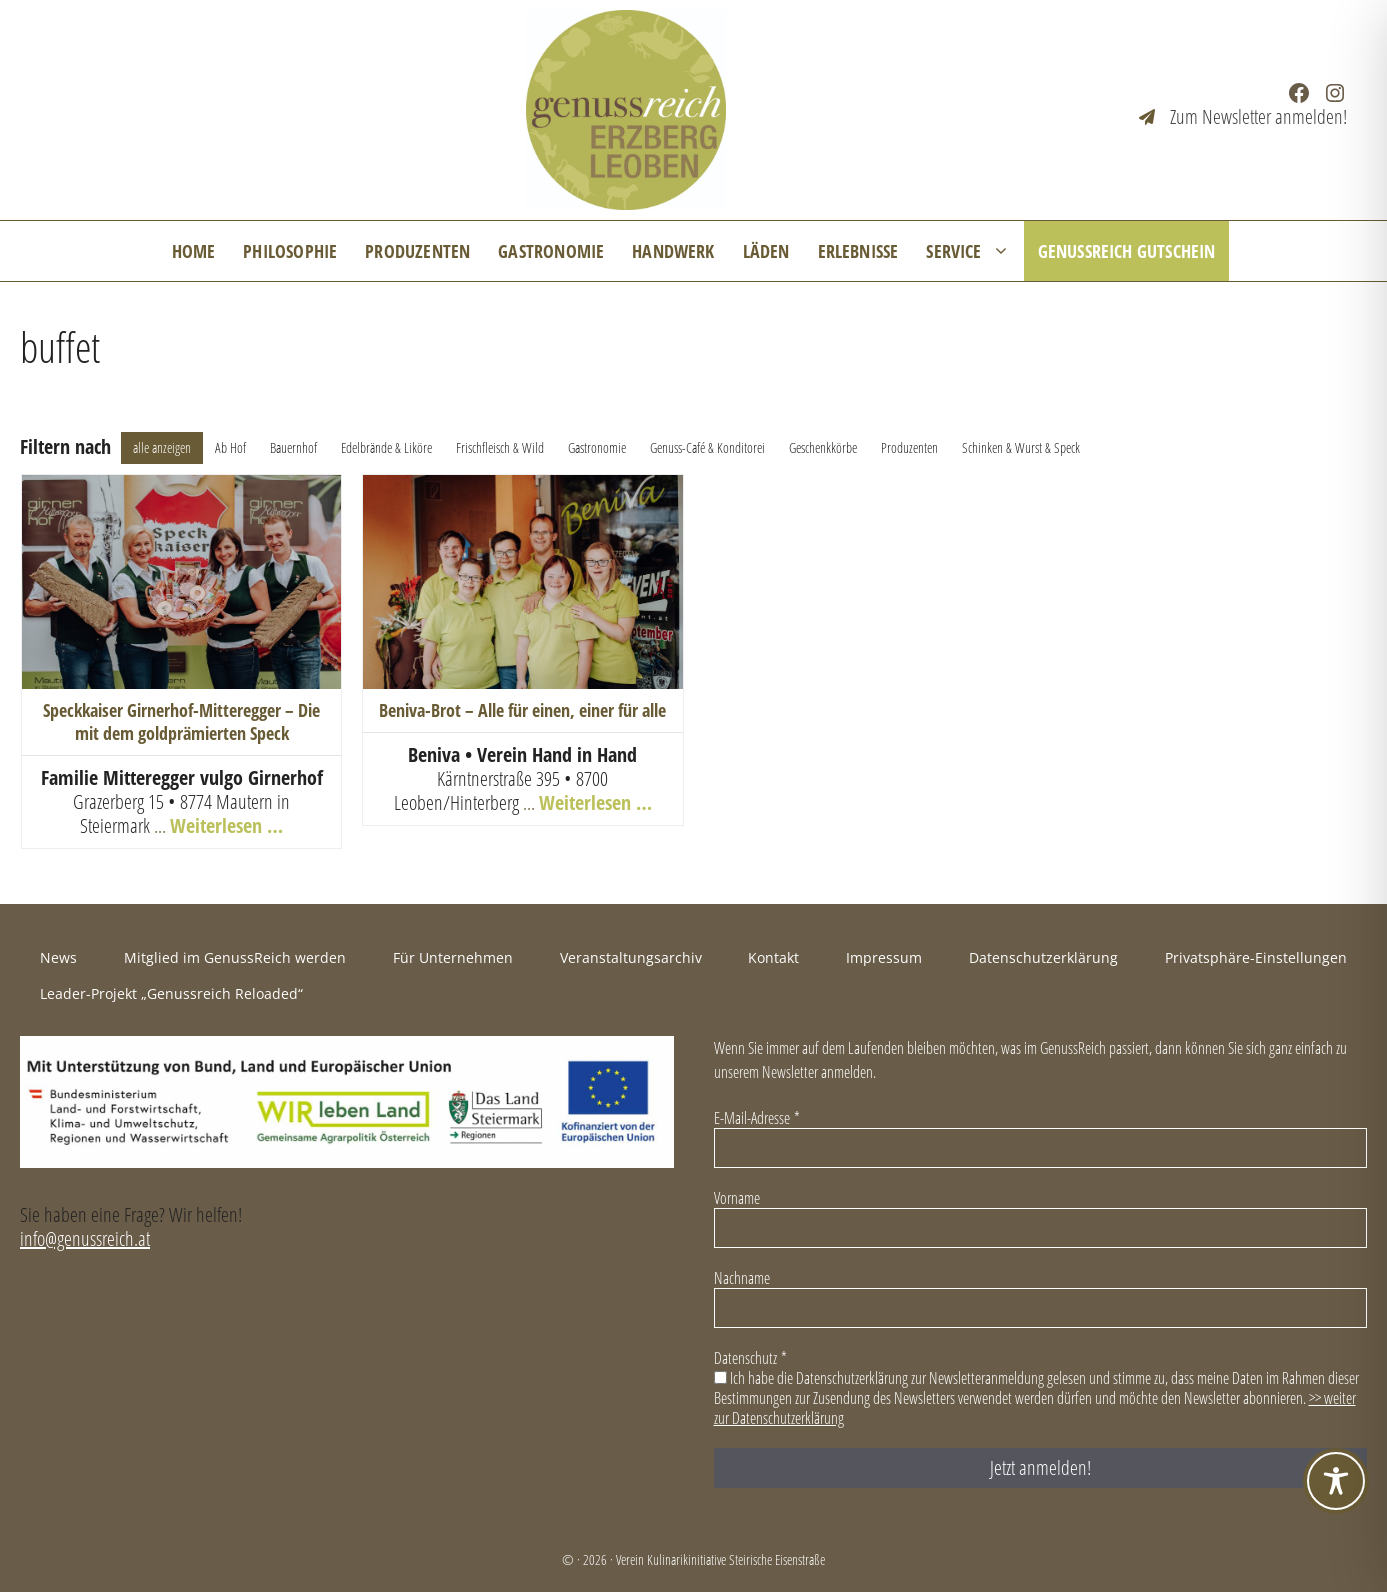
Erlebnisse (858, 251)
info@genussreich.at (85, 1238)
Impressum (884, 957)
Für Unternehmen (453, 957)
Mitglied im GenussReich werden (235, 957)
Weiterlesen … (226, 825)
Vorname (737, 1198)
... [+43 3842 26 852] (531, 802)
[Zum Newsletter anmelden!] (1243, 117)
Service (974, 251)
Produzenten (417, 251)
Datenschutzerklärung (1043, 957)
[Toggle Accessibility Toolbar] (1336, 1481)
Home (194, 251)
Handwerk (673, 251)
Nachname (742, 1278)
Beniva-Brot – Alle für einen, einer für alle (522, 710)
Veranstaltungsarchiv (631, 957)
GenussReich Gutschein (1127, 251)
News (58, 957)
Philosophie (290, 251)
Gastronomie (551, 251)
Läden (766, 251)
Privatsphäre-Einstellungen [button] (1256, 957)
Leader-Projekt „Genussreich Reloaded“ (171, 993)
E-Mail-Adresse (757, 1118)
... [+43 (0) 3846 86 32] (162, 825)
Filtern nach (65, 447)
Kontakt (773, 957)
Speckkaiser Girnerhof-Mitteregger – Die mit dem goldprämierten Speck (181, 721)
